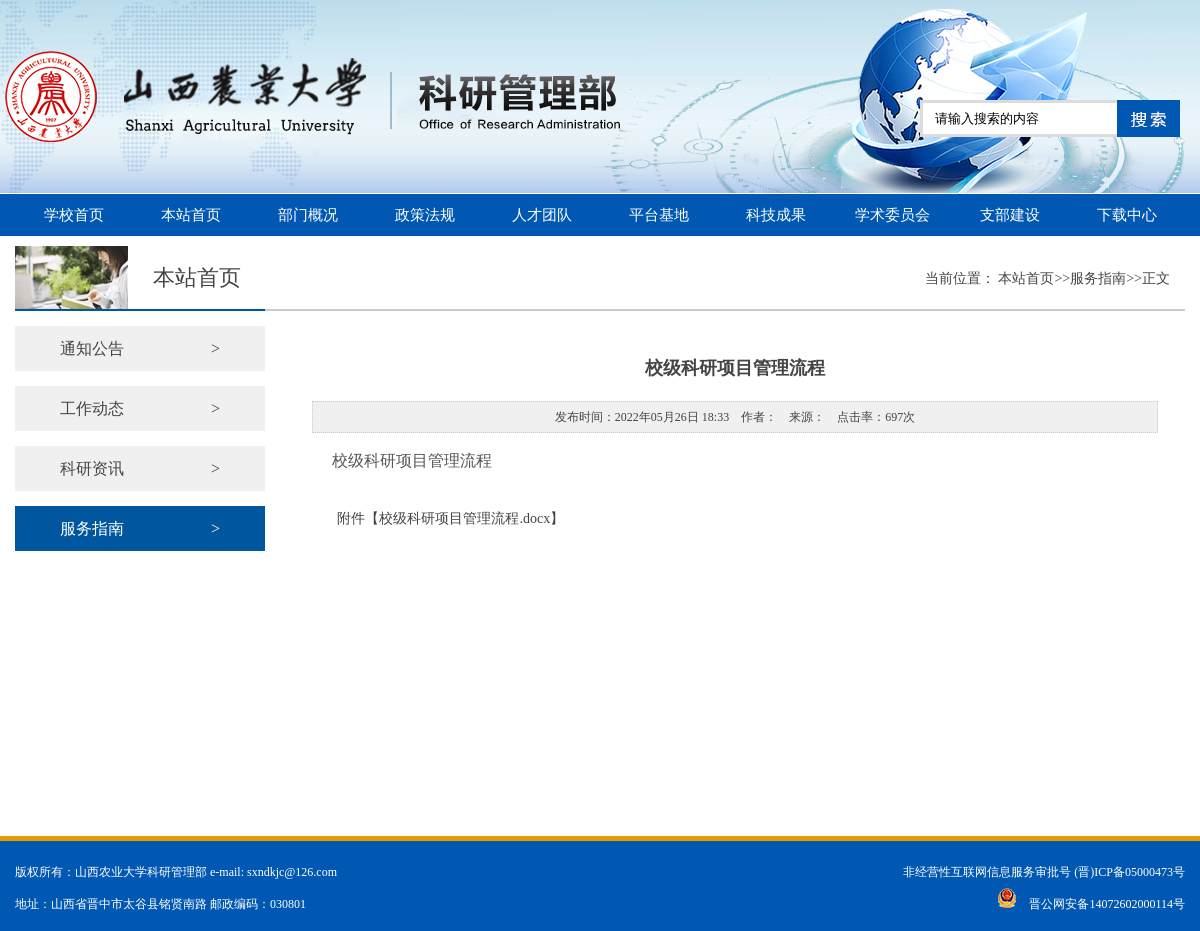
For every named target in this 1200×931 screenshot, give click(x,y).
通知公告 (140, 348)
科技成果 (776, 215)
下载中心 (1127, 215)
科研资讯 (140, 468)
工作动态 (140, 408)
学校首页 (74, 215)
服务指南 (140, 528)
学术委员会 (892, 215)
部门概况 (308, 215)
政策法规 (425, 215)
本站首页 (191, 215)
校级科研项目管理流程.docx (464, 518)
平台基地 (659, 215)
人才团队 (542, 215)
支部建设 (1010, 215)
